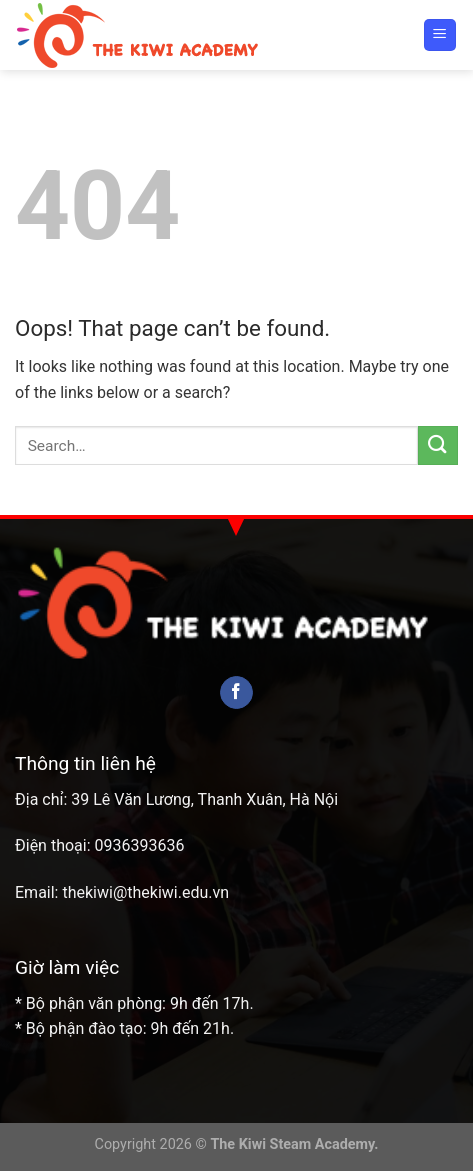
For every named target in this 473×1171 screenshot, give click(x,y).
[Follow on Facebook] (236, 693)
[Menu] (440, 35)
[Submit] (438, 445)
